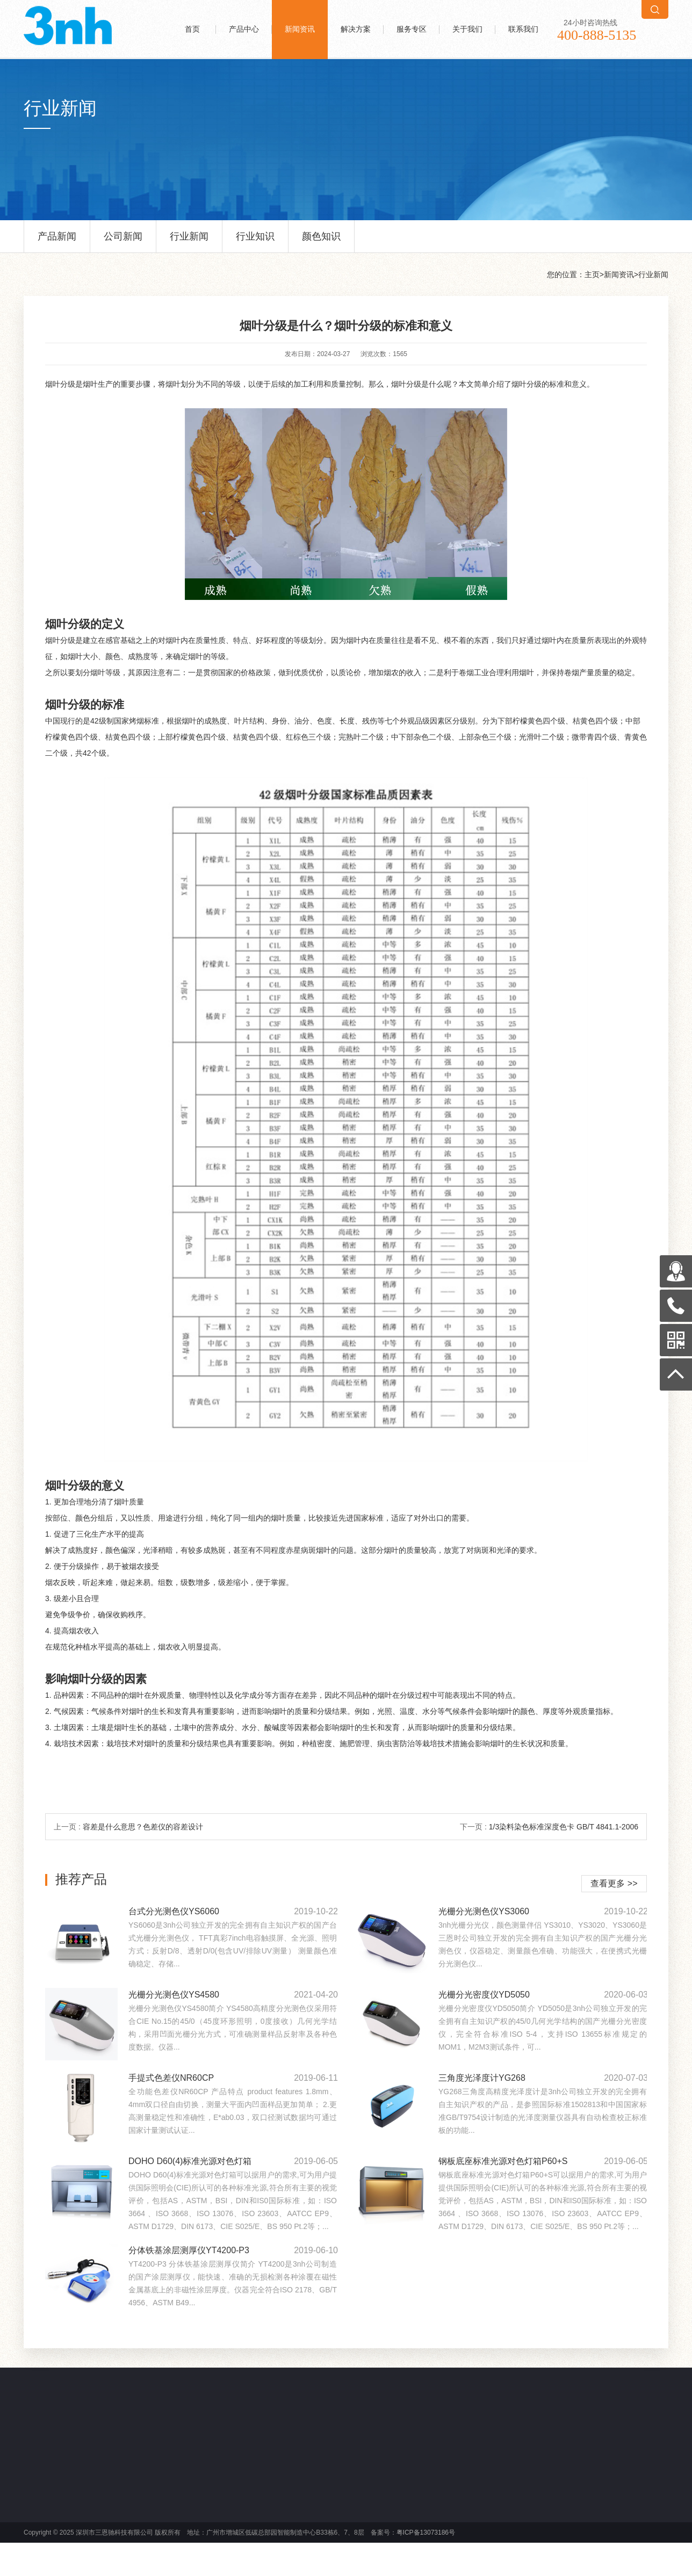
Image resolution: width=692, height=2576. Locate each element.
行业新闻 (189, 241)
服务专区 (412, 29)
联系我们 (523, 29)
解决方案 (356, 29)
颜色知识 (321, 241)
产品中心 (244, 29)
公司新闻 (123, 241)
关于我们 (467, 29)
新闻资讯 (300, 29)
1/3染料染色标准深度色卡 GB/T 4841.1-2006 (563, 1826)
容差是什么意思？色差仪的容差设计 (143, 1826)
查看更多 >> (613, 1883)
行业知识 (255, 241)
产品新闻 (57, 241)
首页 (192, 29)
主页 (592, 274)
